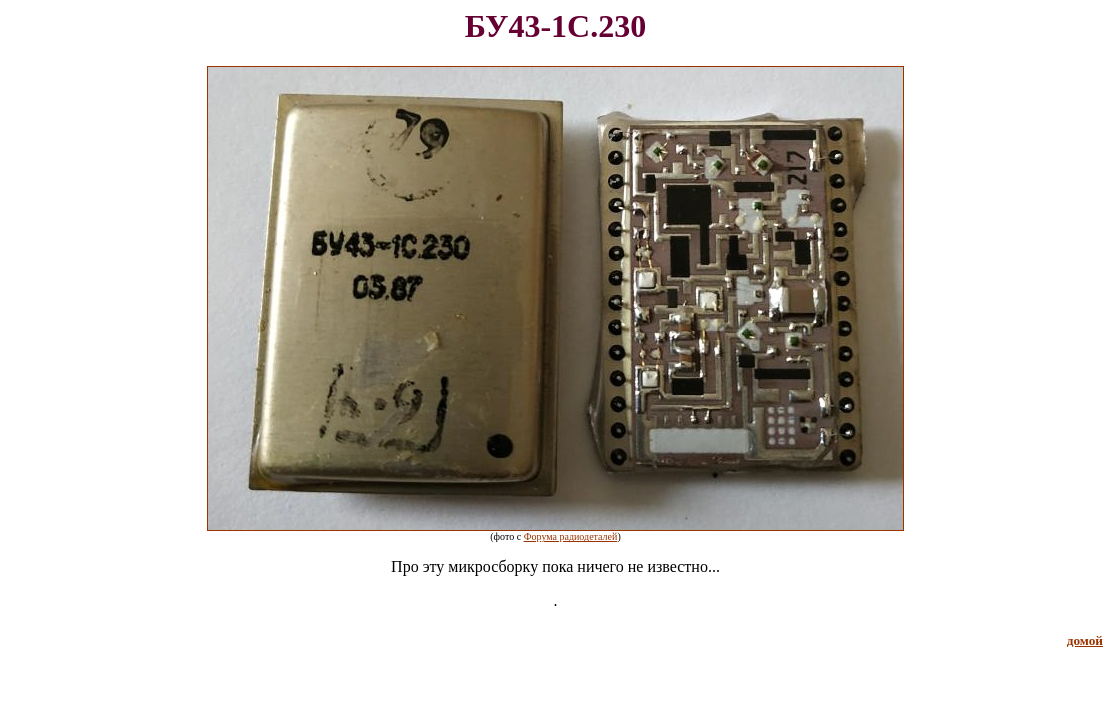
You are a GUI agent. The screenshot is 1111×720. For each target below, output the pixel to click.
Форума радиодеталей (571, 536)
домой (1085, 640)
